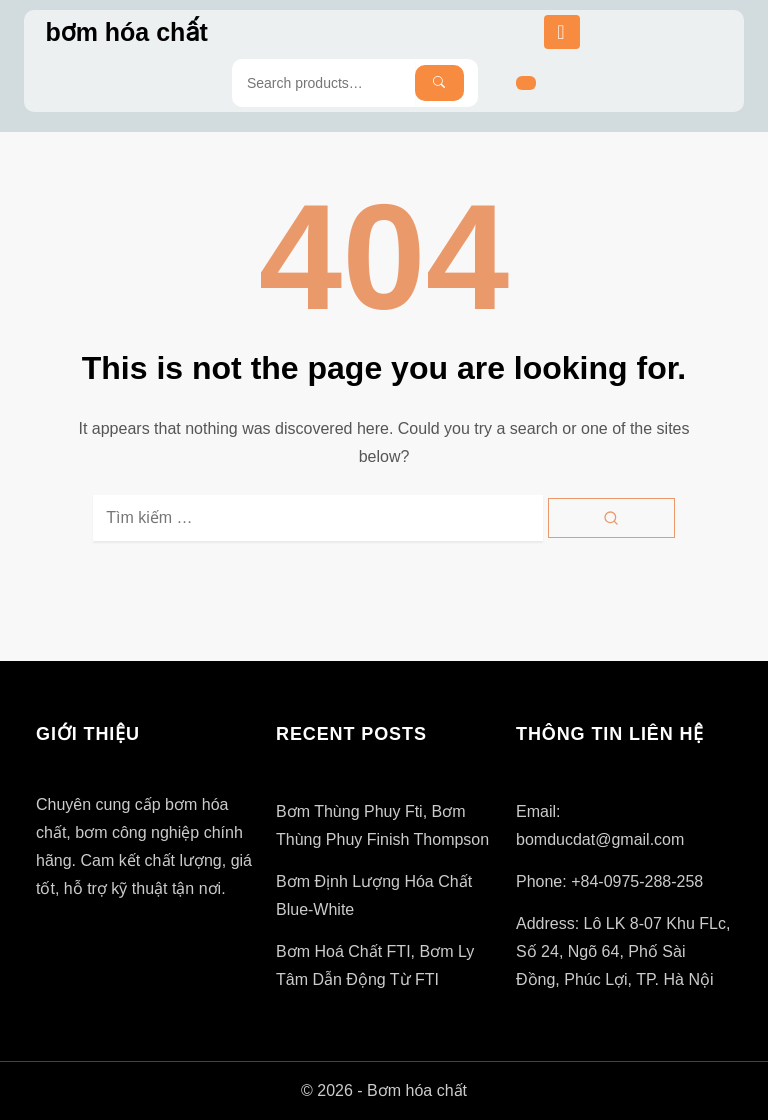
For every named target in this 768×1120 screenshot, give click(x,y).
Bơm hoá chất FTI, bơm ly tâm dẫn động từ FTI (375, 965)
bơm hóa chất (126, 32)
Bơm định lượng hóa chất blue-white (374, 895)
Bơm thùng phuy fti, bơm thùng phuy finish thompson (382, 825)
